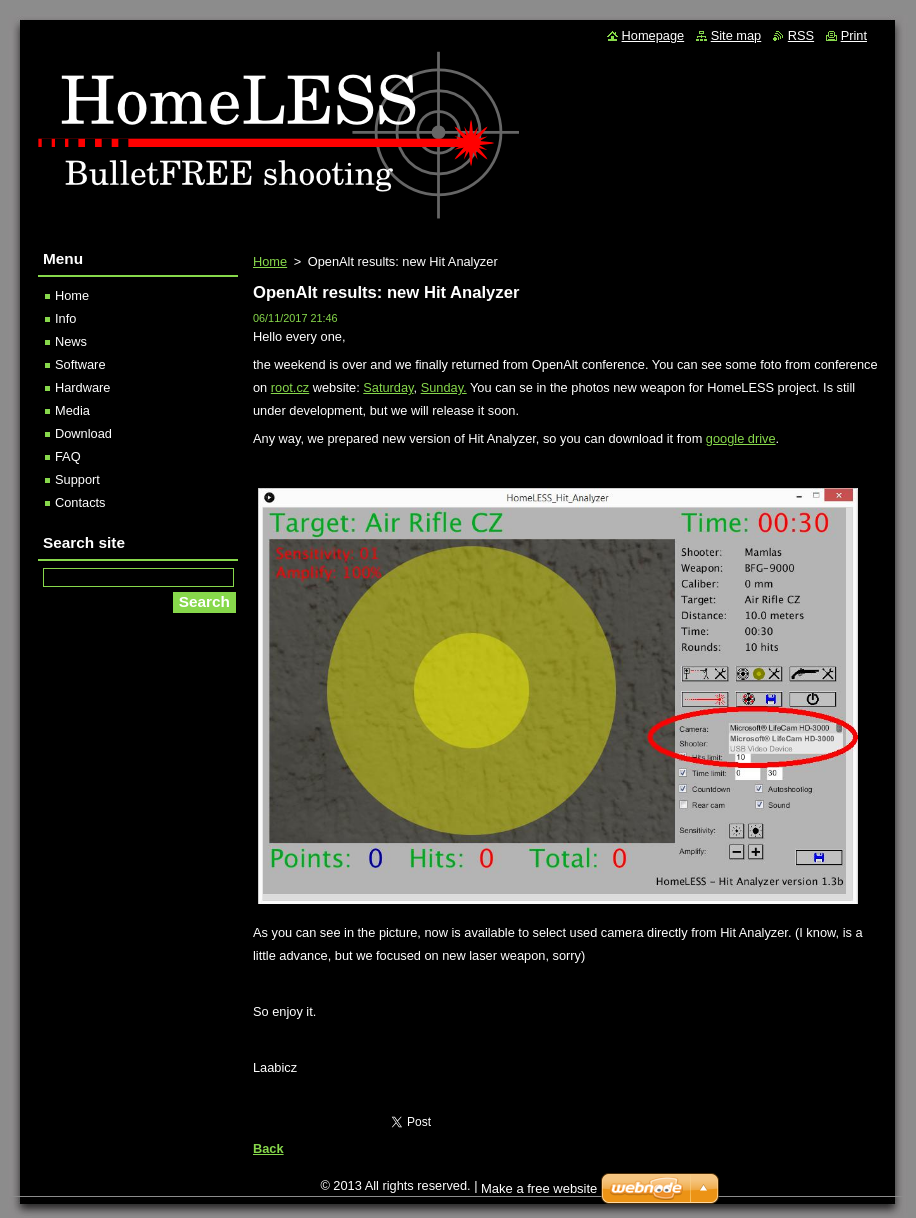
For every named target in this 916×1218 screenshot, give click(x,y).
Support (77, 479)
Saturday (388, 387)
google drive (741, 438)
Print (854, 35)
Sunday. (444, 387)
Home (270, 261)
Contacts (80, 502)
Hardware (82, 387)
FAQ (68, 456)
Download (83, 433)
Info (65, 318)
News (71, 341)
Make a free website (539, 1188)
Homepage (653, 35)
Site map (736, 35)
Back (268, 1148)
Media (72, 410)
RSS (801, 35)
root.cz (290, 387)
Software (80, 364)
